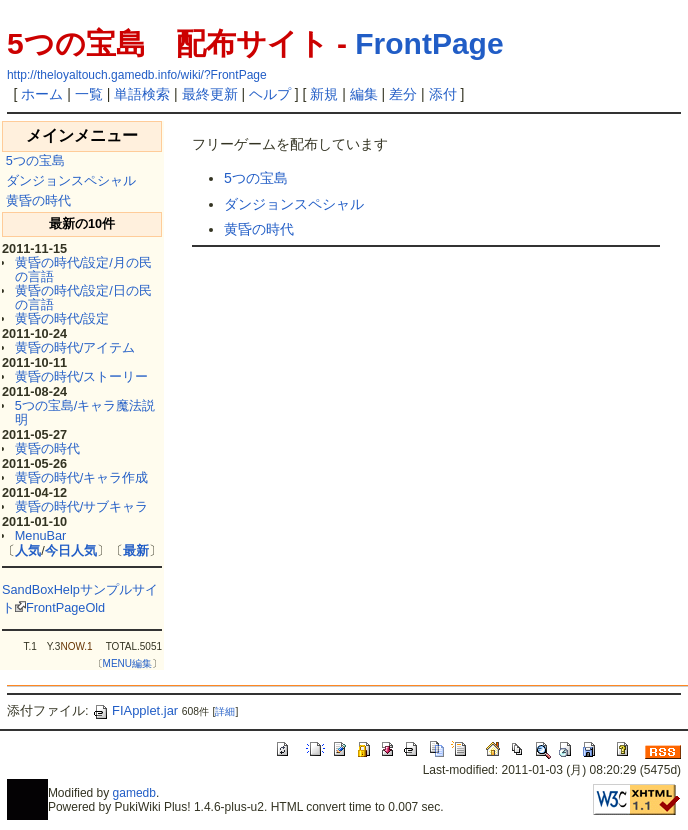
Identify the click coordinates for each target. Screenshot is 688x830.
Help (67, 589)
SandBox (28, 589)
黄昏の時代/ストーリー (82, 376)
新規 (324, 94)
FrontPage (429, 43)
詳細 (225, 711)
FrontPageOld (65, 607)
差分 (403, 94)
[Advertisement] (426, 306)
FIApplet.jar (135, 710)
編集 (364, 94)
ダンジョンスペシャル (71, 180)
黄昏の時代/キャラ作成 (82, 477)
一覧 (89, 94)
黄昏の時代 (38, 200)
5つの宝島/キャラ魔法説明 (85, 412)
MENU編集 (127, 663)
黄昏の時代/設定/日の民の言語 (83, 297)
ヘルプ (270, 94)
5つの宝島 (35, 160)
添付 (443, 94)
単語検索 (142, 94)
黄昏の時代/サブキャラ (82, 506)
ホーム (42, 94)
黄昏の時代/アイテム (75, 347)
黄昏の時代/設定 (62, 318)
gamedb (134, 793)
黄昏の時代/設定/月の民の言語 (83, 269)
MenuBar (41, 535)
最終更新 (210, 94)
